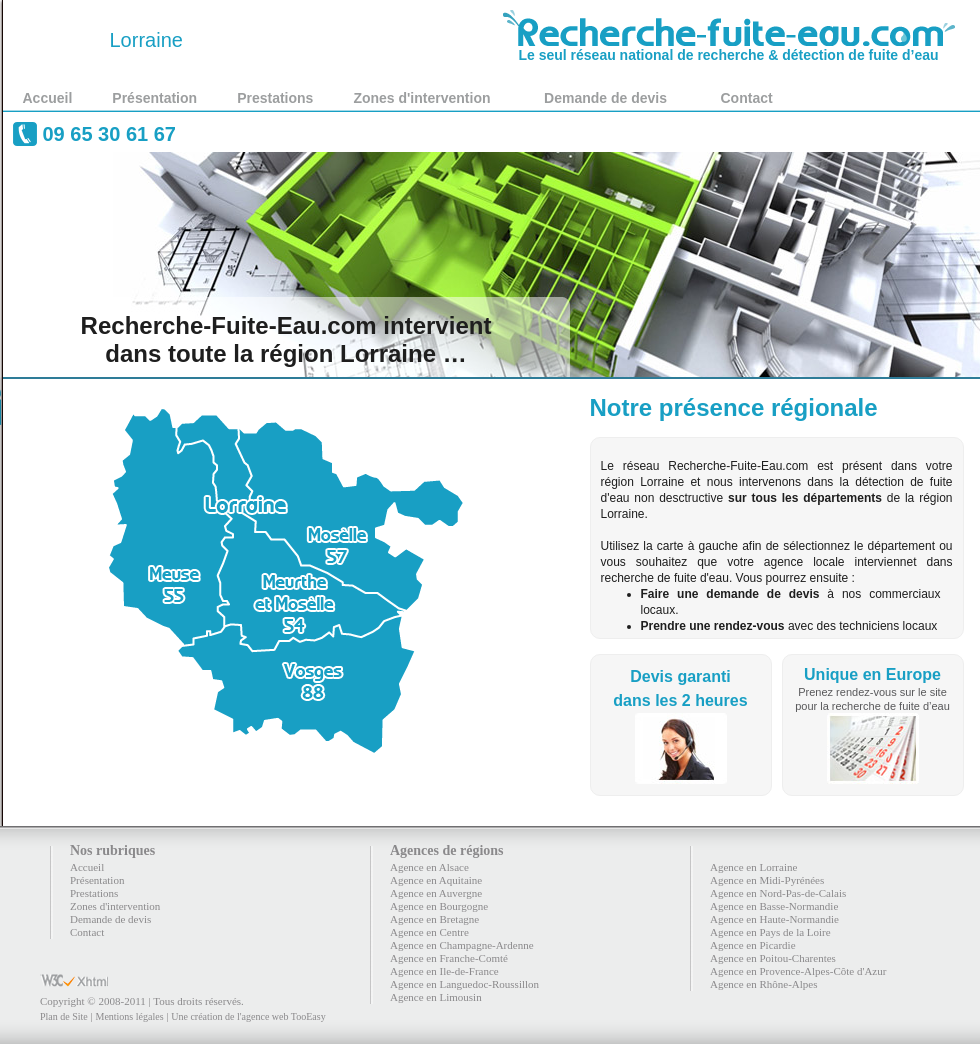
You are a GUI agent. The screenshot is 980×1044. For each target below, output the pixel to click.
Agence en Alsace (429, 867)
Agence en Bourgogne (439, 906)
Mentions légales (129, 1016)
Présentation (154, 98)
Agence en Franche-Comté (449, 958)
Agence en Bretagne (434, 919)
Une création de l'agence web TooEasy (248, 1016)
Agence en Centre (429, 932)
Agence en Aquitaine (436, 880)
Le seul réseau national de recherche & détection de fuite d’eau (729, 48)
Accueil (48, 98)
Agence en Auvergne (436, 893)
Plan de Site (64, 1016)
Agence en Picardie (753, 945)
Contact (747, 98)
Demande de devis (605, 98)
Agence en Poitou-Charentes (773, 958)
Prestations (275, 98)
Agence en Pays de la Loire (770, 932)
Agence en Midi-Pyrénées (767, 880)
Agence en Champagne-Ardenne (462, 945)
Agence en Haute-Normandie (774, 919)
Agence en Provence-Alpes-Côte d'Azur (798, 971)
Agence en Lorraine (753, 867)
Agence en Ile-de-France (444, 971)
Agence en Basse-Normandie (774, 906)
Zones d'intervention (421, 98)
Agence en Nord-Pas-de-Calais (778, 893)
